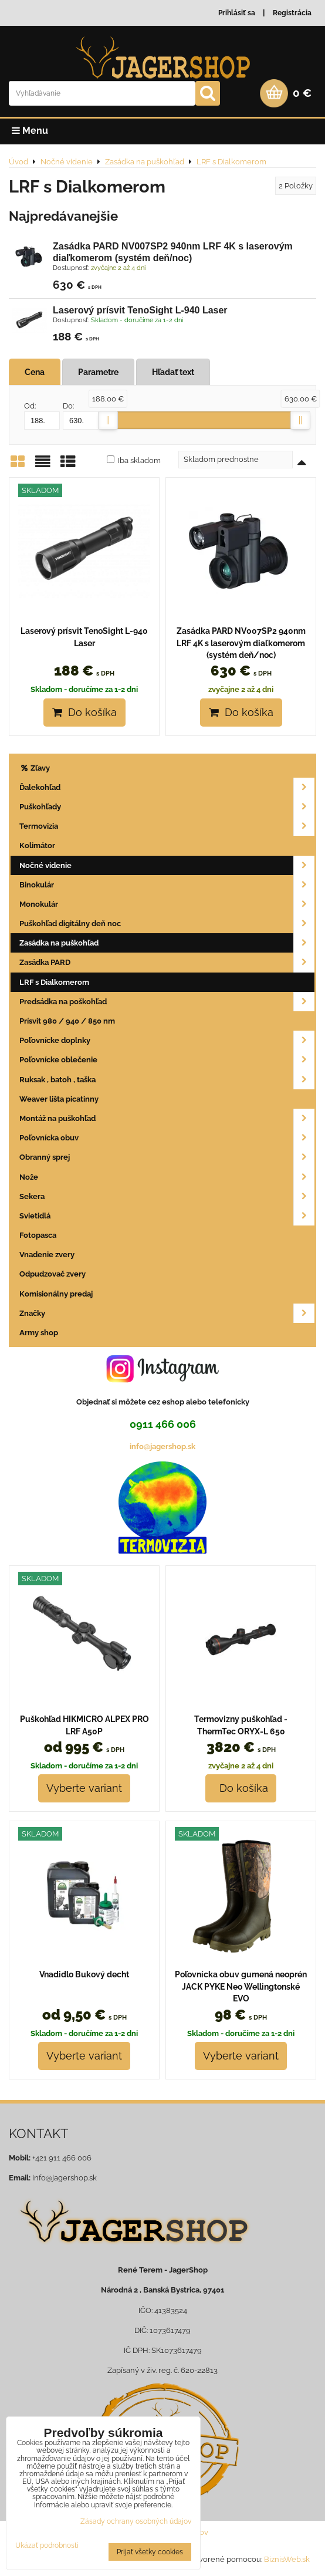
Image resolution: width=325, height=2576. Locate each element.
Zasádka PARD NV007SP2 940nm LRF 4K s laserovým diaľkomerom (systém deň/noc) (241, 643)
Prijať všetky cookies (150, 2552)
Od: (42, 415)
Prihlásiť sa (236, 13)
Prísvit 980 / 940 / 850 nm (67, 1021)
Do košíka (84, 712)
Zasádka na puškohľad (166, 943)
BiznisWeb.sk (287, 2559)
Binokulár (166, 884)
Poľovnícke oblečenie (166, 1059)
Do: (81, 415)
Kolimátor (37, 845)
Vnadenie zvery (47, 1254)
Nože (166, 1177)
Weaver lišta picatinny (59, 1099)
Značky (166, 1313)
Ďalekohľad (166, 787)
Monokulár (166, 904)
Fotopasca (37, 1235)
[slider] (108, 420)
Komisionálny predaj (56, 1293)
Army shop (38, 1332)
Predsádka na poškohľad (166, 1001)
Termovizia (166, 826)
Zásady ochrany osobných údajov (135, 2521)
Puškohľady (166, 806)
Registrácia (292, 13)
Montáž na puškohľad (166, 1118)
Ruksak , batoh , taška (166, 1079)
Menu (30, 130)
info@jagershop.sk (162, 1446)
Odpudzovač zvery (52, 1274)
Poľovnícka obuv (166, 1137)
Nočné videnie (166, 865)
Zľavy (34, 768)
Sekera (166, 1196)
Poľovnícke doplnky (166, 1040)
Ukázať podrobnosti (47, 2546)
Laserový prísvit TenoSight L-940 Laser (140, 310)
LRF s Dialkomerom (54, 982)
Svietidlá (166, 1215)
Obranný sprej (166, 1157)
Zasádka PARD (166, 962)
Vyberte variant (84, 1788)
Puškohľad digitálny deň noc (166, 923)
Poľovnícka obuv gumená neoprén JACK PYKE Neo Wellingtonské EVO (241, 1986)
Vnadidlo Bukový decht (84, 1974)
